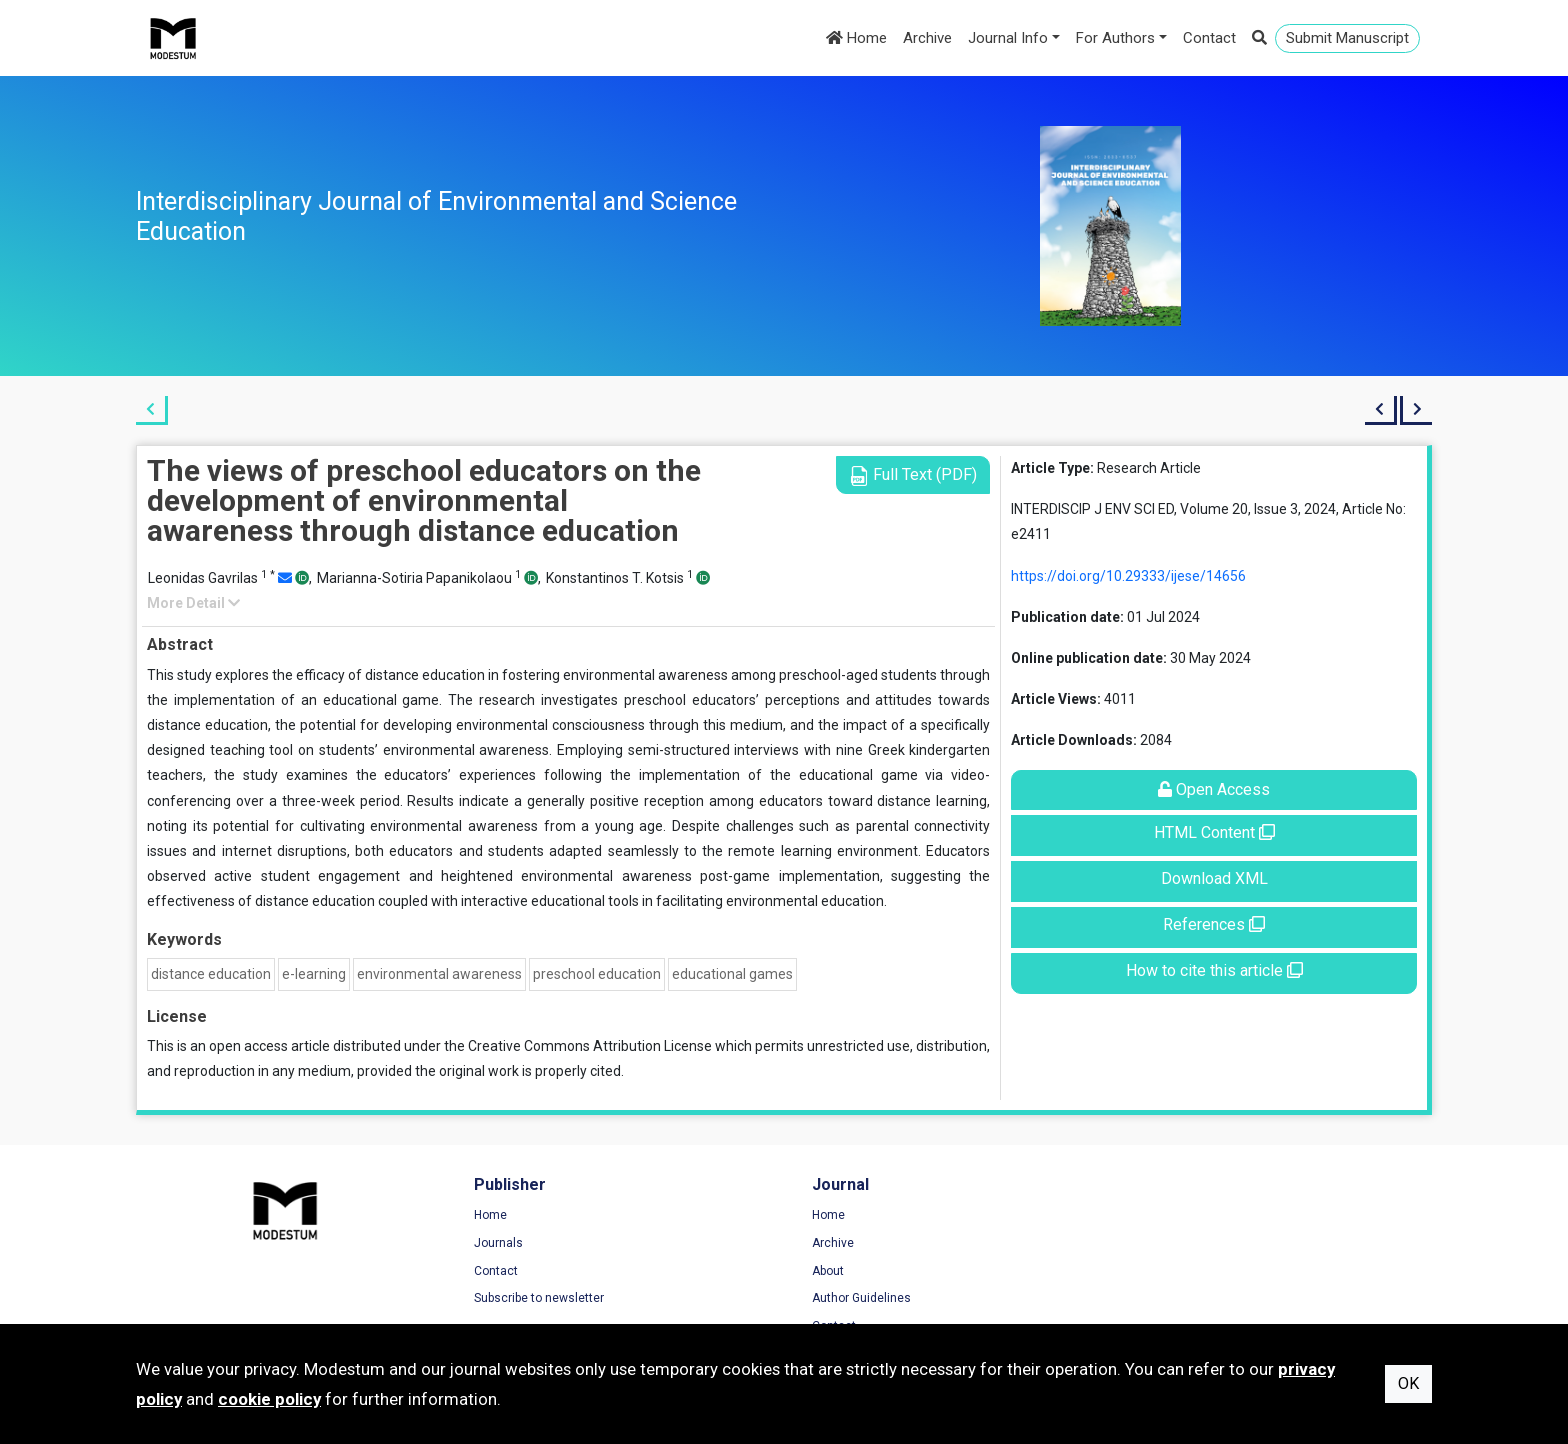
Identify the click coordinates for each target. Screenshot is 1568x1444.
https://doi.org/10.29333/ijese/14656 (1128, 576)
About (820, 1271)
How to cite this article (1214, 970)
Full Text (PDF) (913, 475)
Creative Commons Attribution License (590, 1046)
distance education (211, 974)
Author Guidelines (853, 1298)
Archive (927, 38)
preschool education (597, 974)
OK (1408, 1383)
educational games (732, 974)
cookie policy (269, 1399)
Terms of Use (1175, 1216)
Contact (1209, 38)
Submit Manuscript (1347, 38)
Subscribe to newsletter (535, 1298)
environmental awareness (439, 974)
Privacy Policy (1176, 1243)
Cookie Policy (1175, 1271)
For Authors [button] (1115, 38)
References (1214, 924)
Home (856, 38)
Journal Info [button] (1008, 38)
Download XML (1214, 878)
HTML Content (1214, 832)
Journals (494, 1243)
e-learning (314, 974)
